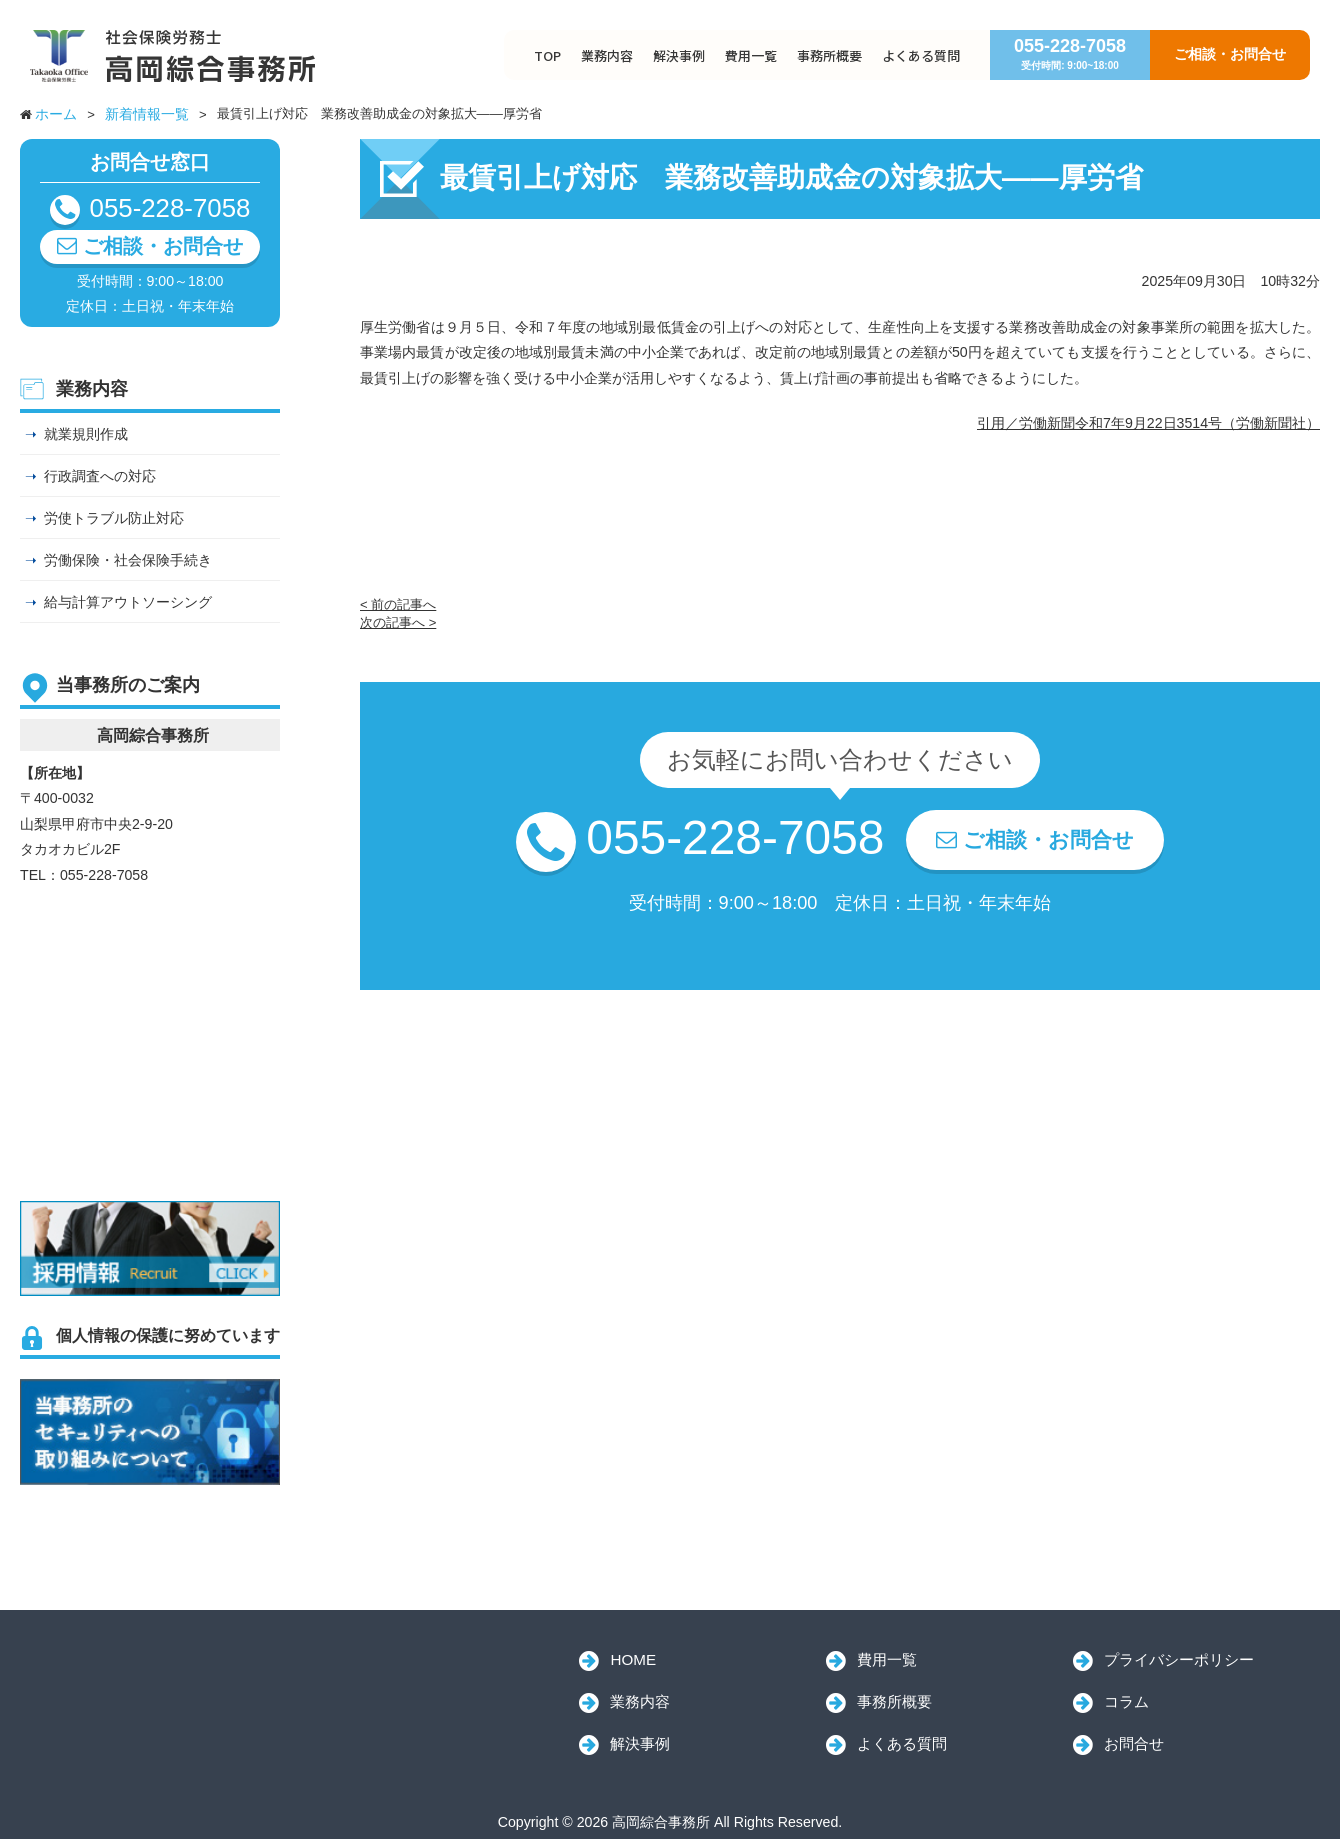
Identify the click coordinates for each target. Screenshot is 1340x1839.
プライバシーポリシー (1179, 1659)
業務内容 (607, 55)
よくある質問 (921, 55)
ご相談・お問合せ (1230, 54)
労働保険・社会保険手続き (128, 560)
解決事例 (679, 55)
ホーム (56, 114)
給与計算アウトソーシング (128, 602)
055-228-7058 (1070, 53)
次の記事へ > (398, 622)
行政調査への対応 (100, 476)
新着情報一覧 (147, 114)
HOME (633, 1659)
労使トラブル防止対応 (114, 518)
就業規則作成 (86, 434)
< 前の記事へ (398, 604)
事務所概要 (829, 55)
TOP (547, 55)
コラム (1126, 1701)
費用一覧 (751, 55)
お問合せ (1134, 1743)
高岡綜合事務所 (160, 1685)
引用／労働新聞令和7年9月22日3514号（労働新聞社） (1148, 423)
